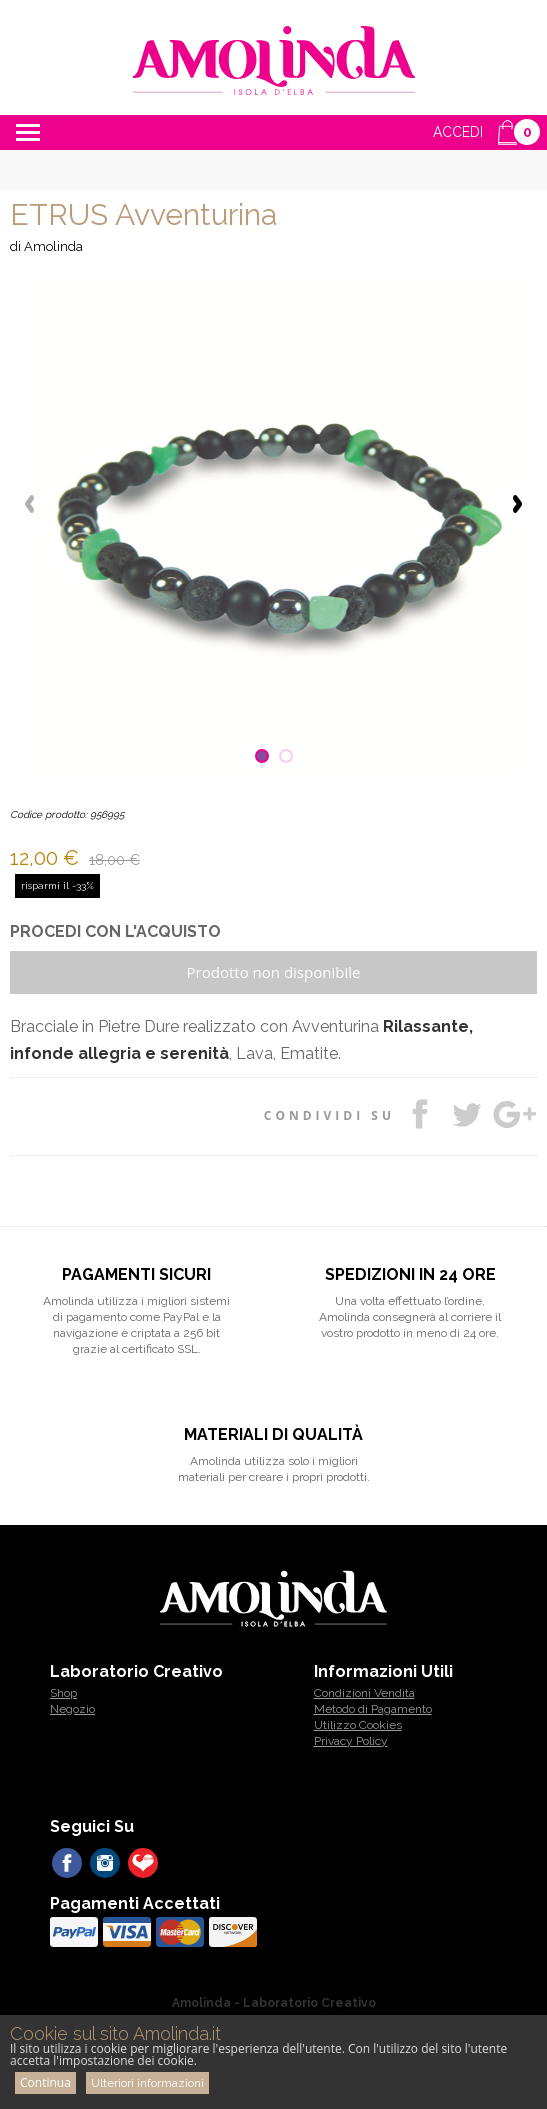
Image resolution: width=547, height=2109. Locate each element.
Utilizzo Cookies (358, 1725)
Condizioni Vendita (364, 1693)
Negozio (72, 1709)
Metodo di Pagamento (373, 1709)
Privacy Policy (351, 1741)
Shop (63, 1693)
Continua (45, 2082)
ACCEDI (458, 132)
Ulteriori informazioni (147, 2083)
